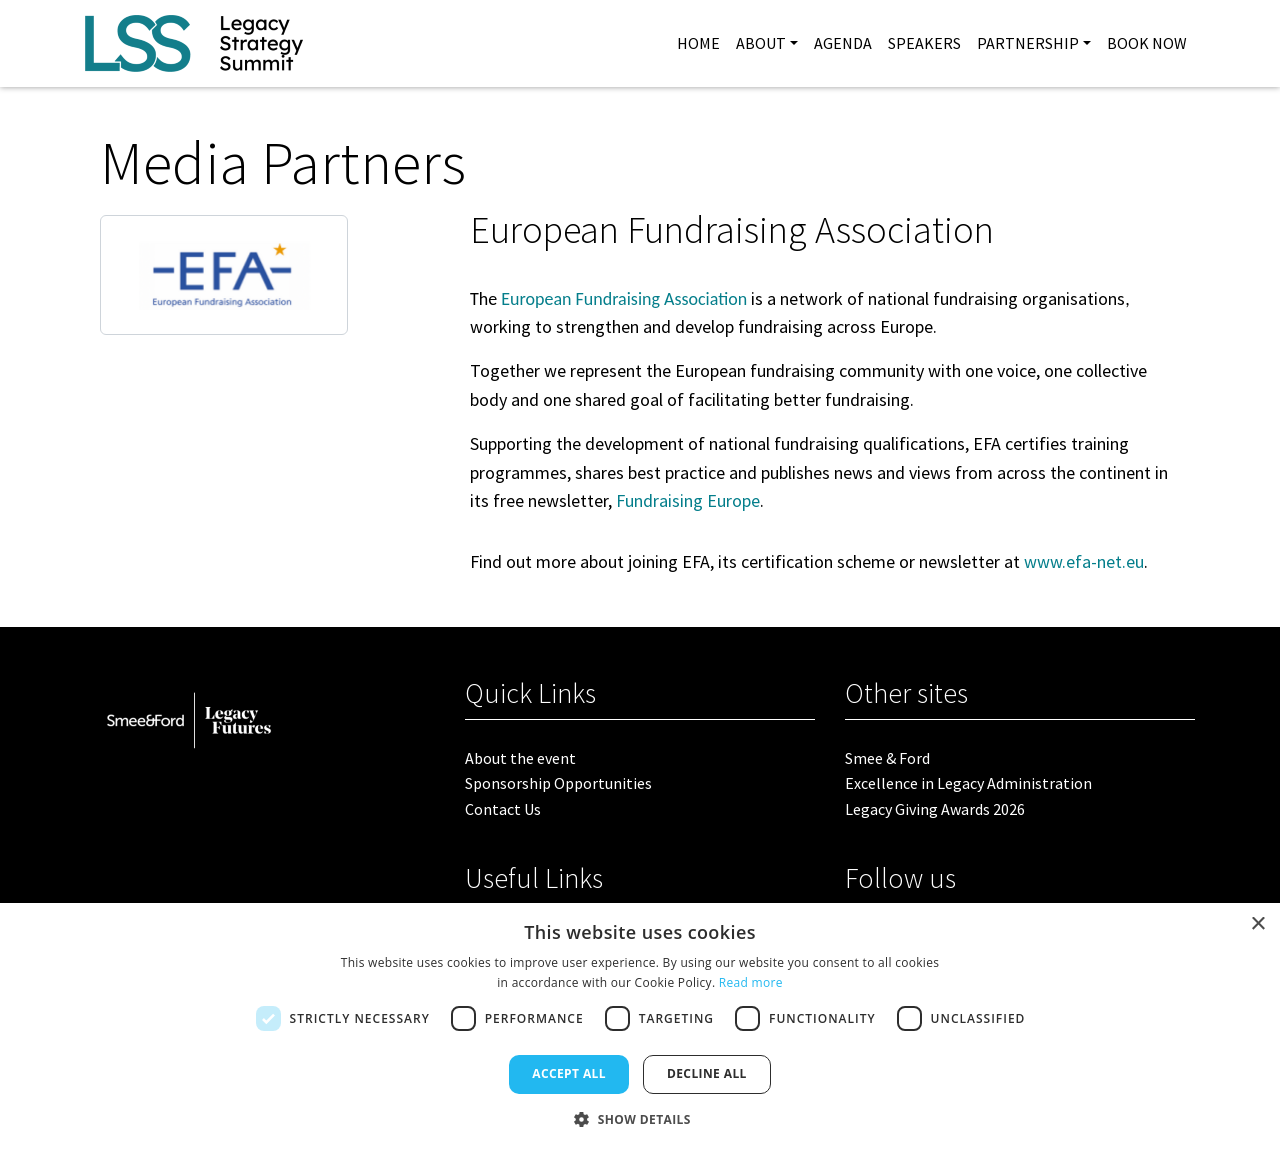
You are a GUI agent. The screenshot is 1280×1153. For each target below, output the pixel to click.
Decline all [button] (707, 1073)
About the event (520, 758)
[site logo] (194, 43)
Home (698, 43)
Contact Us (503, 809)
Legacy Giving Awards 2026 (935, 809)
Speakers (924, 43)
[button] (640, 1119)
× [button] (1257, 924)
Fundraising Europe (688, 500)
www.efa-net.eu (1084, 561)
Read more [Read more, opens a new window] (751, 982)
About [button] (761, 43)
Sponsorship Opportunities (558, 783)
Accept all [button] (569, 1073)
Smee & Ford (887, 758)
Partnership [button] (1028, 43)
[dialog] (640, 1028)
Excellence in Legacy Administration (968, 783)
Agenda (843, 43)
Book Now (1147, 43)
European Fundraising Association (624, 299)
